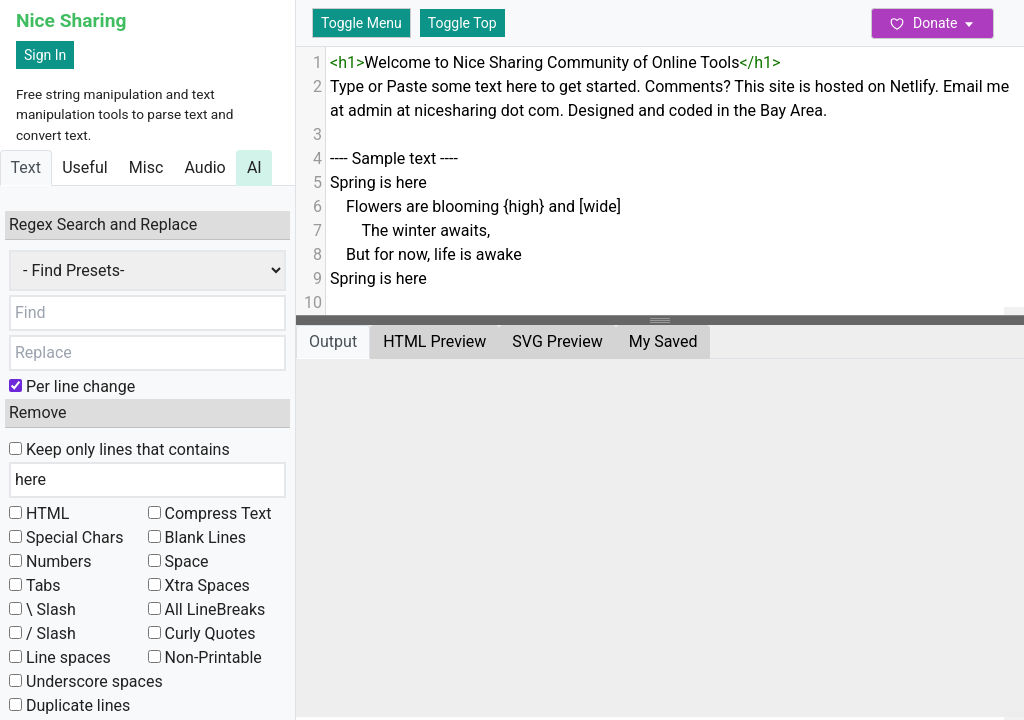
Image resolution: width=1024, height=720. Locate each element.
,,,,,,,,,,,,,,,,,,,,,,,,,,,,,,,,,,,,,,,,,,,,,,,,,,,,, (147, 270)
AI (254, 167)
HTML (39, 513)
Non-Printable (205, 657)
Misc (146, 167)
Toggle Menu (361, 23)
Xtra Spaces (199, 585)
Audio (204, 167)
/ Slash (42, 633)
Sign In (45, 55)
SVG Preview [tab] (557, 341)
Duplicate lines (69, 705)
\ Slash (42, 609)
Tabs (35, 585)
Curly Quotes (202, 633)
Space (178, 561)
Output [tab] (333, 341)
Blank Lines (197, 537)
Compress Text (210, 513)
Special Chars (66, 537)
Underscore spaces (86, 681)
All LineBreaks (207, 609)
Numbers (50, 561)
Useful (84, 167)
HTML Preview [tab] (434, 341)
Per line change (72, 386)
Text (26, 167)
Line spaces (60, 657)
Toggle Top (462, 23)
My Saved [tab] (663, 341)
